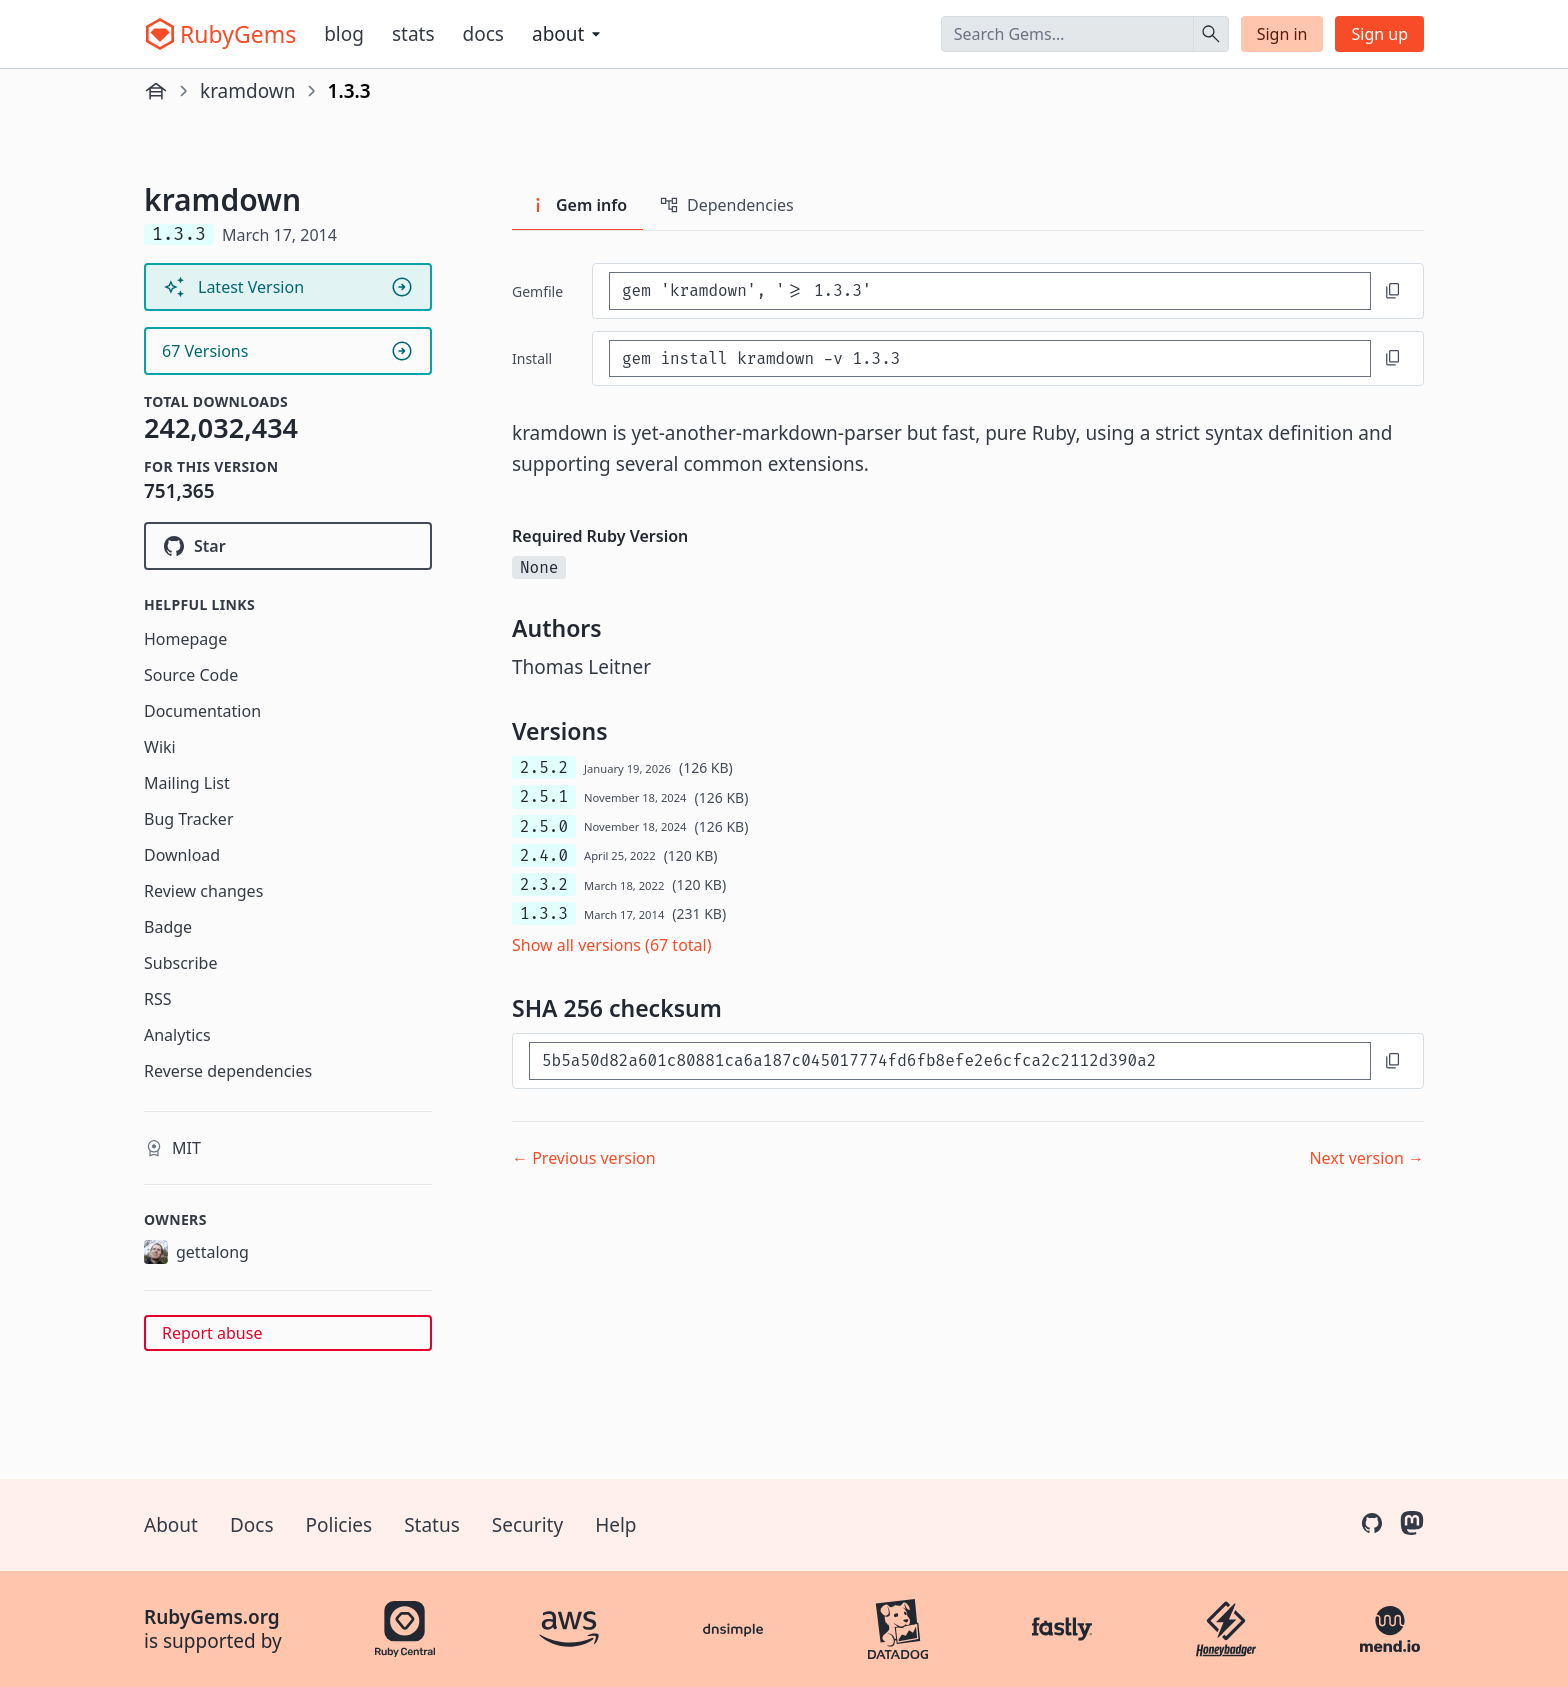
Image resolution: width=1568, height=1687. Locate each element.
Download (182, 855)
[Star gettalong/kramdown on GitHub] (288, 546)
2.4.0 (544, 855)
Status (432, 1525)
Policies (339, 1525)
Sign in (1282, 34)
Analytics (177, 1035)
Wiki (160, 747)
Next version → (1366, 1158)
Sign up (1379, 34)
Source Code (191, 675)
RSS (158, 999)
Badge (168, 927)
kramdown (248, 91)
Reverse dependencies (228, 1071)
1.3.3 (544, 913)
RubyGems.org (212, 1617)
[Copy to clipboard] (1393, 291)
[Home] (156, 91)
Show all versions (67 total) (612, 945)
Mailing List (187, 783)
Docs (483, 34)
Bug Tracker (189, 819)
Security (527, 1525)
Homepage (185, 639)
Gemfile (537, 291)
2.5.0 (544, 826)
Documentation (202, 711)
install (532, 358)
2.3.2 (544, 884)
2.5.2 (544, 767)
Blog (344, 34)
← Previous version (584, 1158)
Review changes (203, 891)
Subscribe (180, 963)
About (171, 1525)
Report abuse (212, 1333)
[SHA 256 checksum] (950, 1060)
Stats (413, 34)
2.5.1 (544, 796)
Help (615, 1525)
